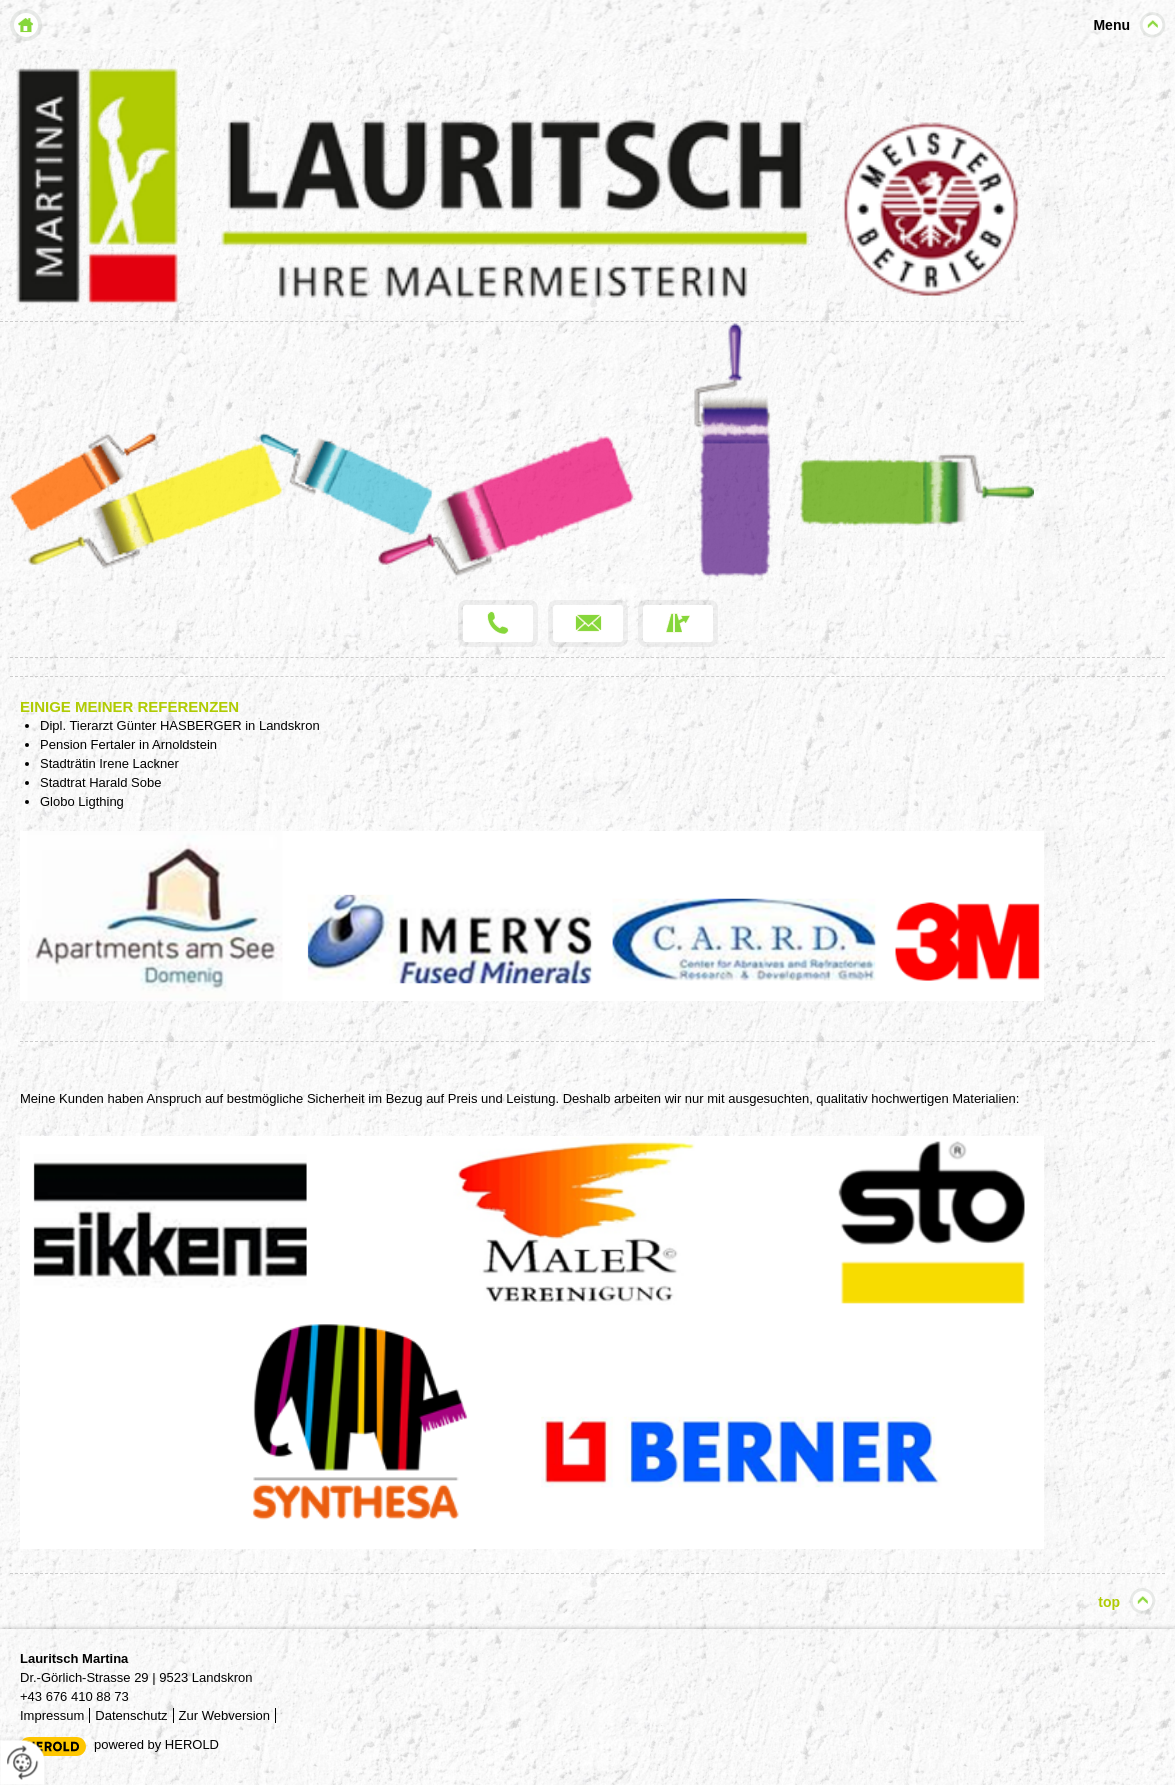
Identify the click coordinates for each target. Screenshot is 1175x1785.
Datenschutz (131, 1715)
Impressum (52, 1715)
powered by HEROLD (156, 1744)
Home (26, 25)
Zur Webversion (225, 1715)
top (1109, 1602)
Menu (1111, 25)
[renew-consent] (22, 1762)
